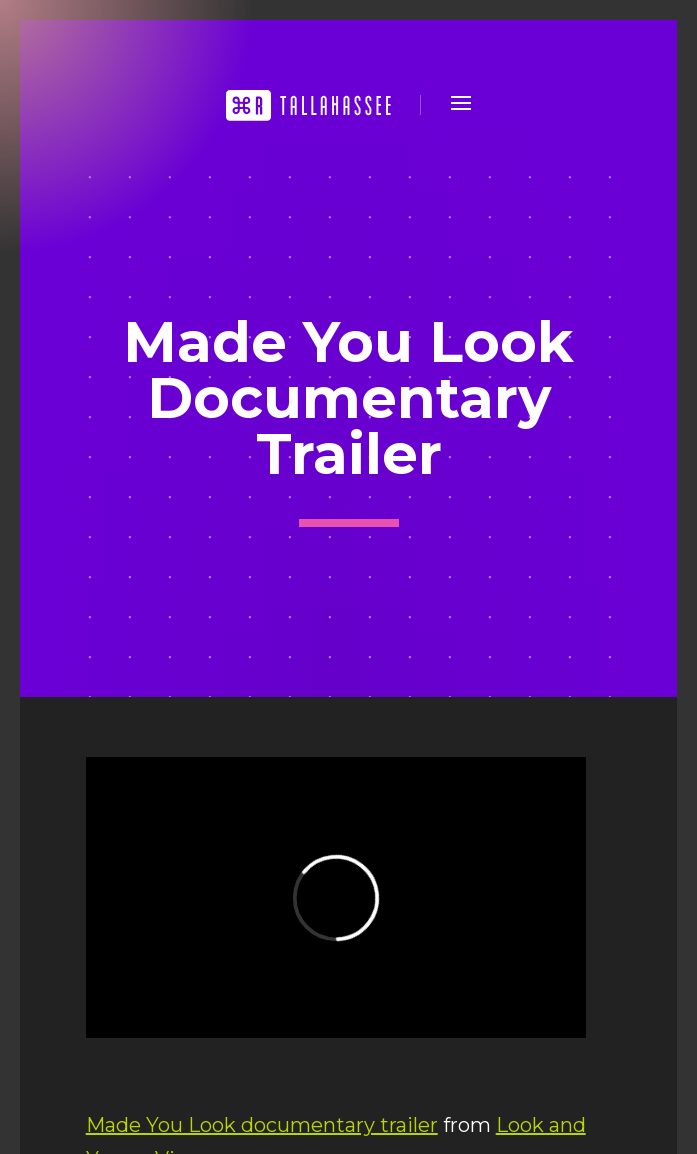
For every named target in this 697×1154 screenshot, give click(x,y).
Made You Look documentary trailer (262, 1125)
